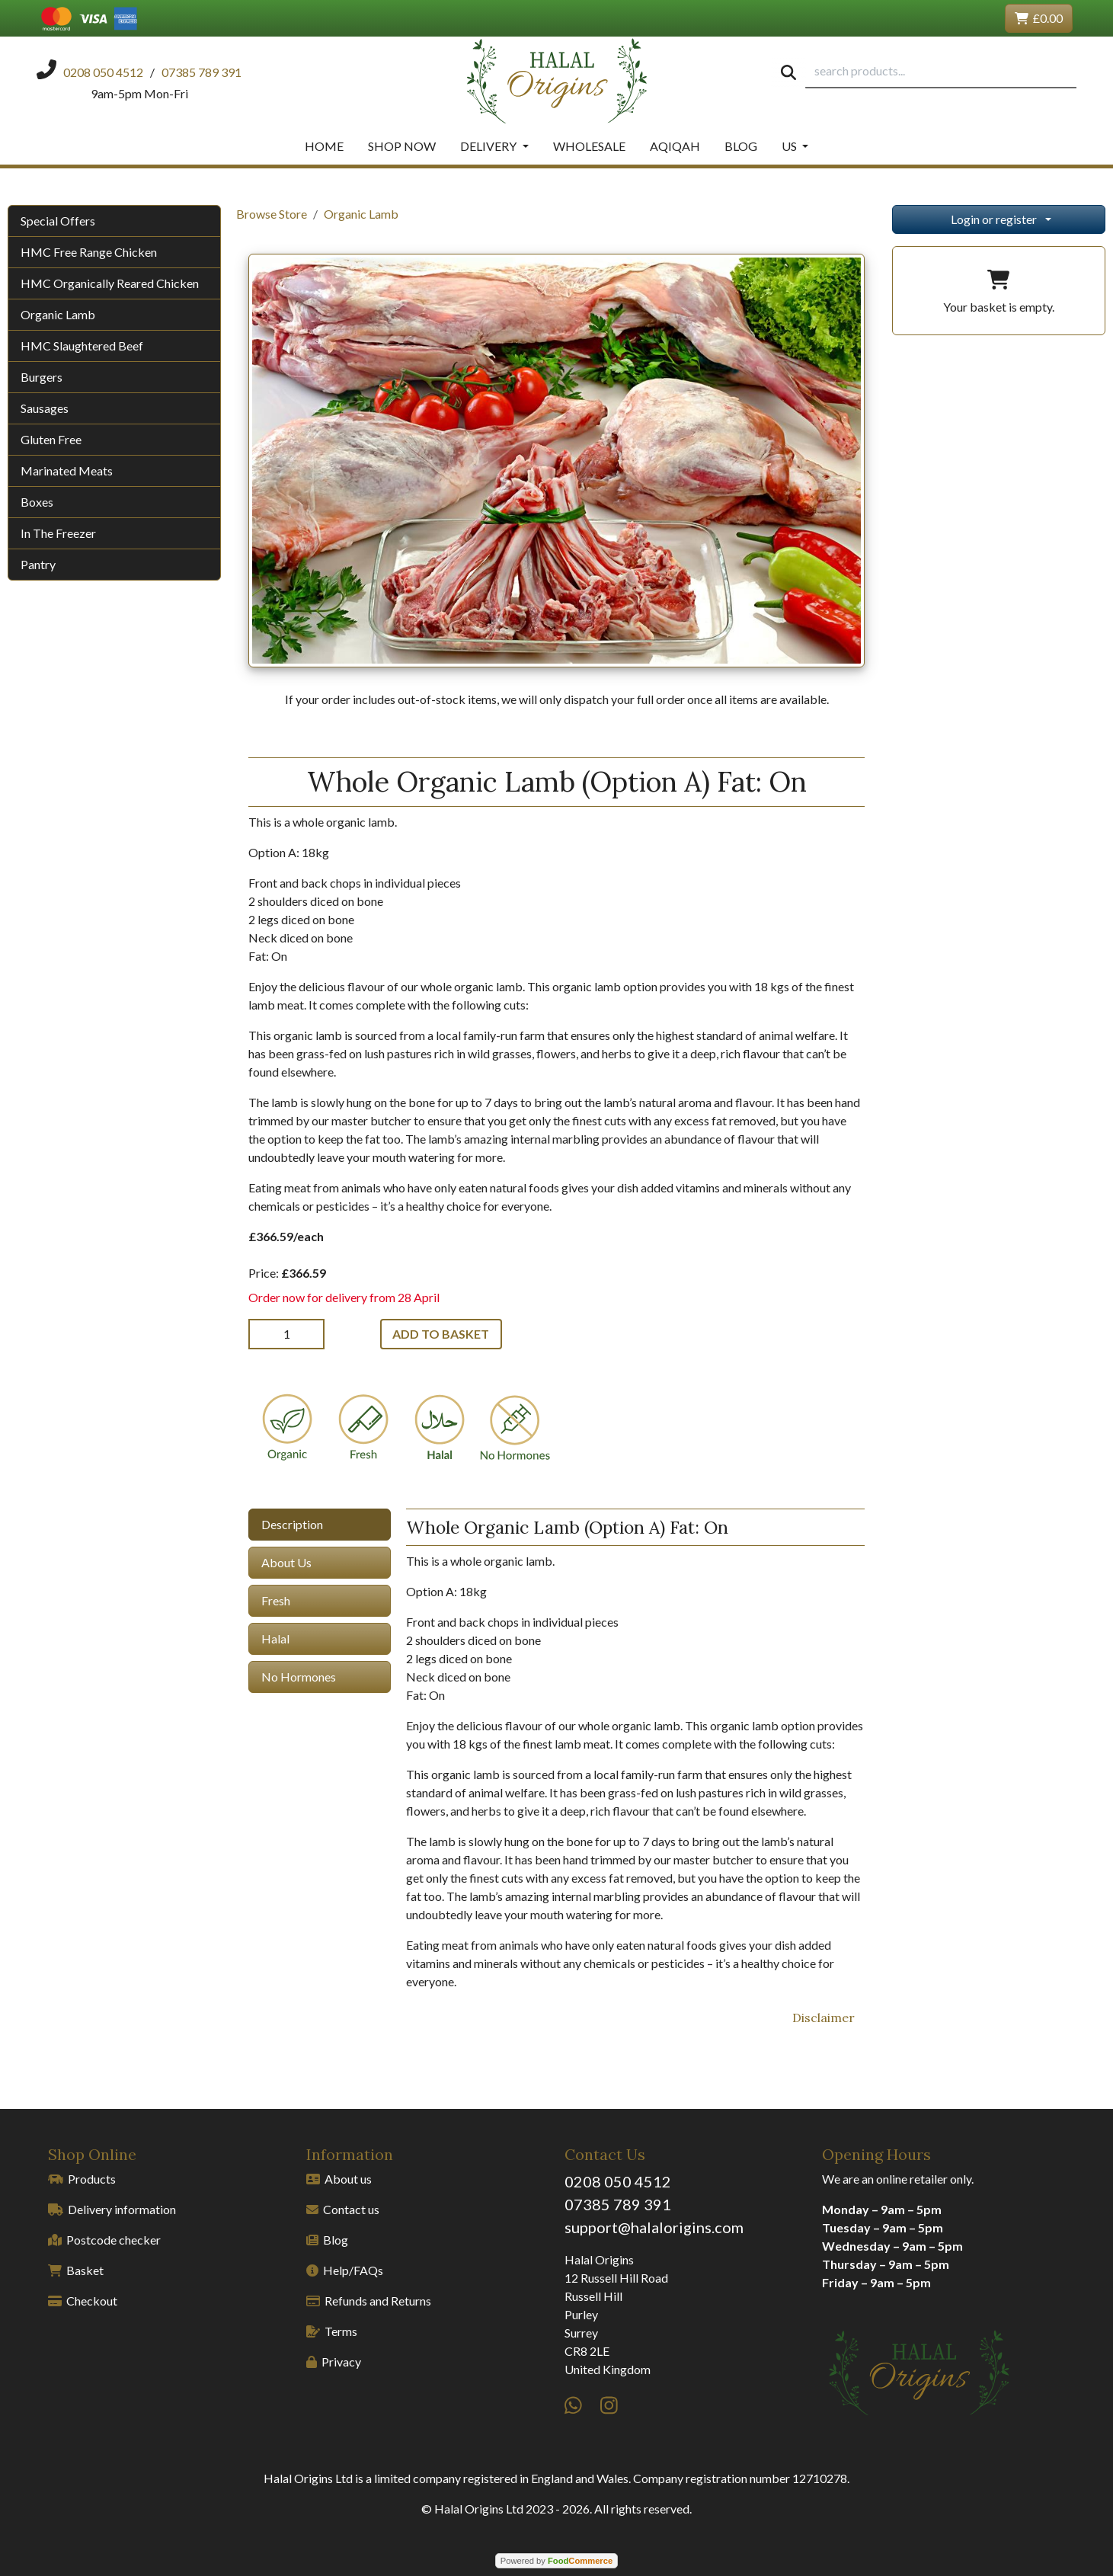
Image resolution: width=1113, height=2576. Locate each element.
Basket (76, 2270)
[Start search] (788, 71)
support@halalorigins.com (654, 2227)
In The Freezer (58, 533)
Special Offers (58, 220)
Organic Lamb (58, 314)
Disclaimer (823, 2017)
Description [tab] (292, 1524)
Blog (740, 146)
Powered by (556, 2560)
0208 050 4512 (617, 2181)
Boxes (37, 501)
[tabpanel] (635, 1750)
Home (324, 146)
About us (339, 2178)
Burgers (41, 377)
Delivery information (112, 2209)
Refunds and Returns (368, 2300)
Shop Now (402, 146)
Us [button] (790, 146)
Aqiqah (675, 146)
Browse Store (271, 213)
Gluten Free (51, 439)
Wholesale (589, 146)
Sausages (45, 408)
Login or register (993, 219)
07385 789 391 (617, 2204)
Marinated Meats (67, 470)
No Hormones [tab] (298, 1676)
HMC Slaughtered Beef (82, 345)
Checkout (82, 2300)
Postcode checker (104, 2239)
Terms (331, 2331)
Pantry (38, 564)
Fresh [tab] (275, 1600)
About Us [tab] (286, 1562)
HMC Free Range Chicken (89, 252)
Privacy (333, 2361)
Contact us (342, 2209)
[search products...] (940, 71)
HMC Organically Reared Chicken (110, 283)
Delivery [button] (489, 146)
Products (82, 2178)
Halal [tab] (275, 1638)
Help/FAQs (344, 2270)
